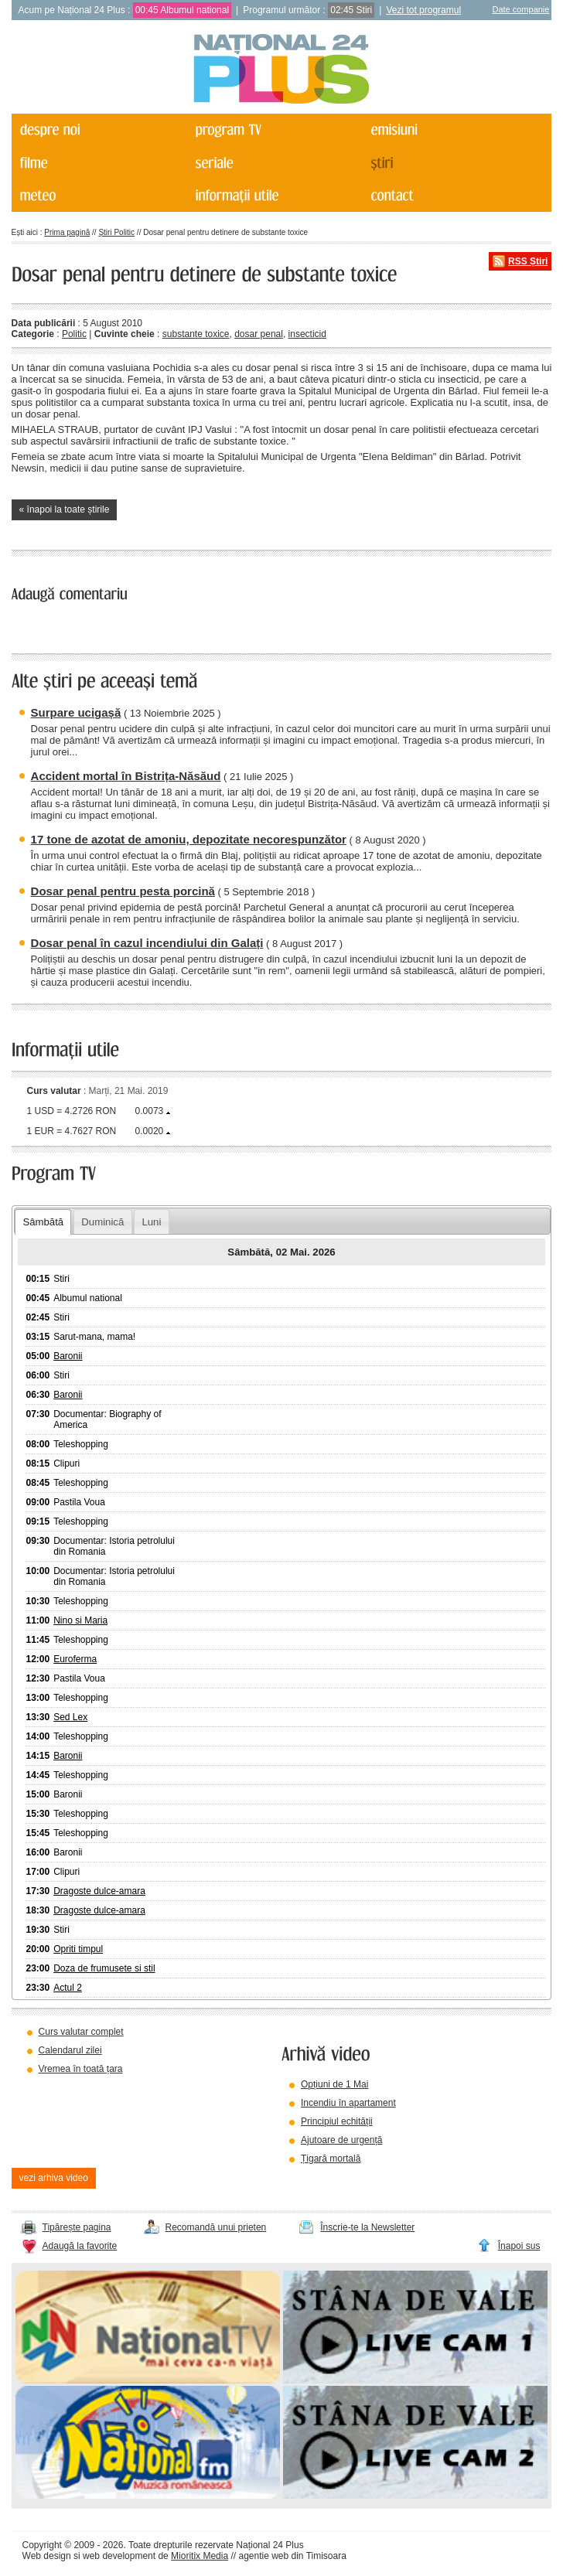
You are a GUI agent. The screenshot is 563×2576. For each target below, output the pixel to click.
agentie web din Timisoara (292, 2555)
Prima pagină (67, 232)
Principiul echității (337, 2121)
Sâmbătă (42, 1222)
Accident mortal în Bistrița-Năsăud (126, 775)
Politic (74, 334)
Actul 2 (67, 1987)
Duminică (102, 1222)
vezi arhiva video (53, 2177)
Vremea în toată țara (81, 2068)
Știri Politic (116, 232)
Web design (46, 2555)
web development (119, 2555)
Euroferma (75, 1659)
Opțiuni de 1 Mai (334, 2084)
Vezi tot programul (423, 10)
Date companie (520, 9)
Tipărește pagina (77, 2227)
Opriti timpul (78, 1949)
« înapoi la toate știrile (64, 509)
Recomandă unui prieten (216, 2227)
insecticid (307, 334)
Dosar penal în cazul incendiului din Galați (147, 942)
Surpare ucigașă (76, 712)
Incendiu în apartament (348, 2102)
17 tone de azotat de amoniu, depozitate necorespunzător (188, 839)
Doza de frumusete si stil (104, 1968)
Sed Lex (70, 1717)
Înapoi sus (519, 2245)
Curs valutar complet (81, 2031)
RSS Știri (528, 261)
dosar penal (258, 334)
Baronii (67, 1356)
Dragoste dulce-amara (99, 1891)
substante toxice (196, 334)
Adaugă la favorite (80, 2245)
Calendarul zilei (70, 2050)
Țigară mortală (330, 2158)
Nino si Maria (80, 1620)
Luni (151, 1222)
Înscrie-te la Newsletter (367, 2227)
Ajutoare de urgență (341, 2140)
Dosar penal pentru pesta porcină (123, 891)
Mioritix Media (199, 2555)
